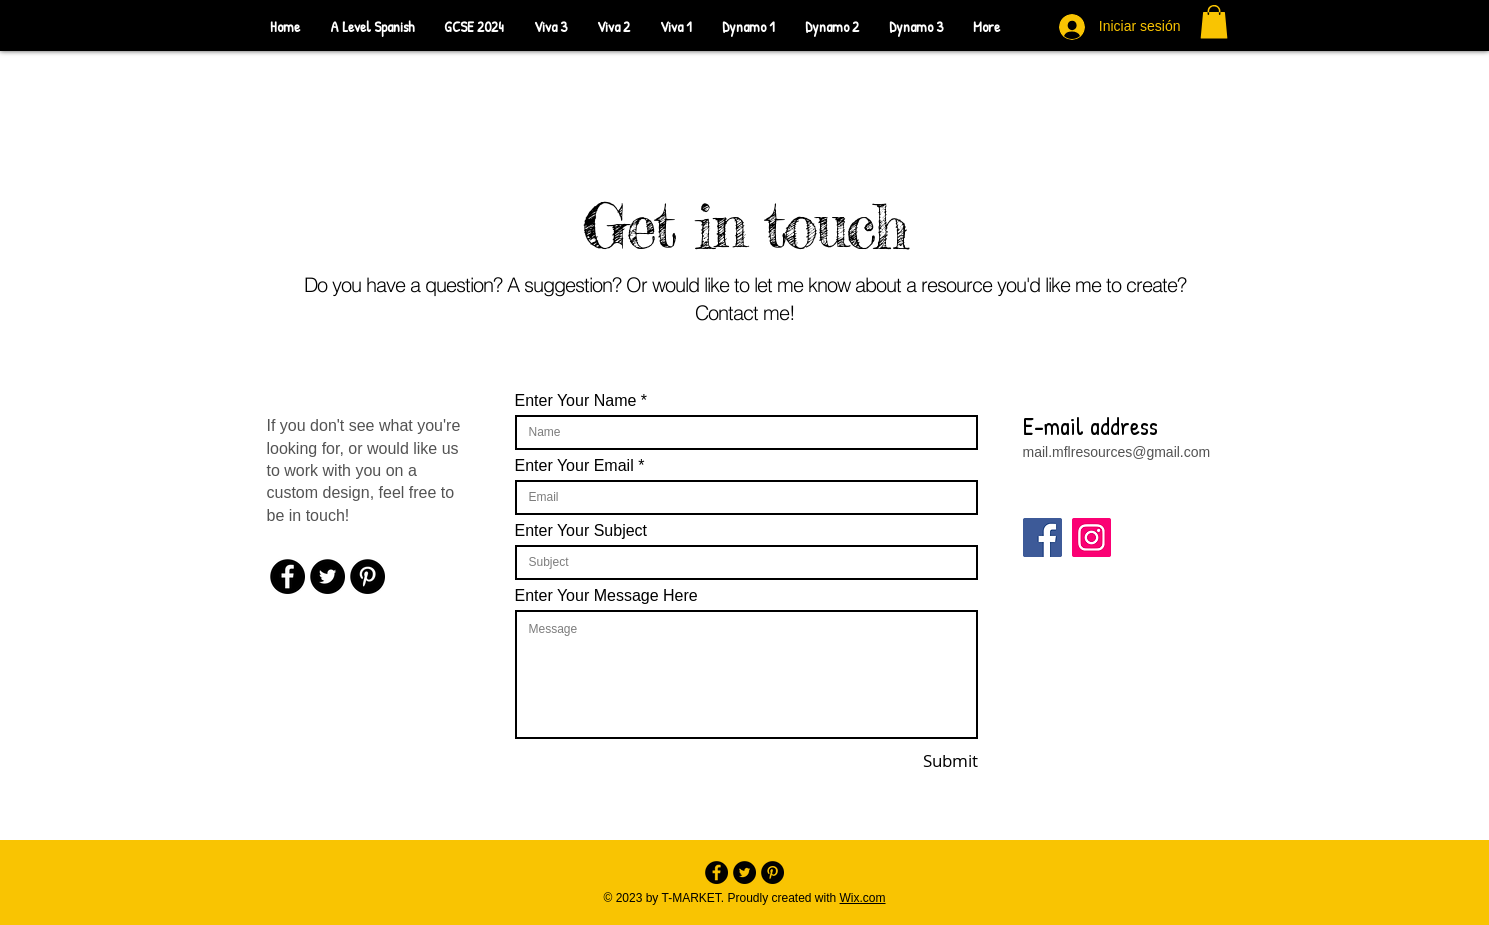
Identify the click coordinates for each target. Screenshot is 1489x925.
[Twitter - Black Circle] (327, 576)
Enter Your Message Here (606, 596)
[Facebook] (1042, 537)
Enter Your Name (576, 401)
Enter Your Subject (581, 531)
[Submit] (921, 761)
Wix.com (863, 898)
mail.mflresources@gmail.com (1117, 452)
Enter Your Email (574, 466)
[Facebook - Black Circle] (287, 576)
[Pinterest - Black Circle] (367, 576)
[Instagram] (1091, 537)
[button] (1214, 21)
